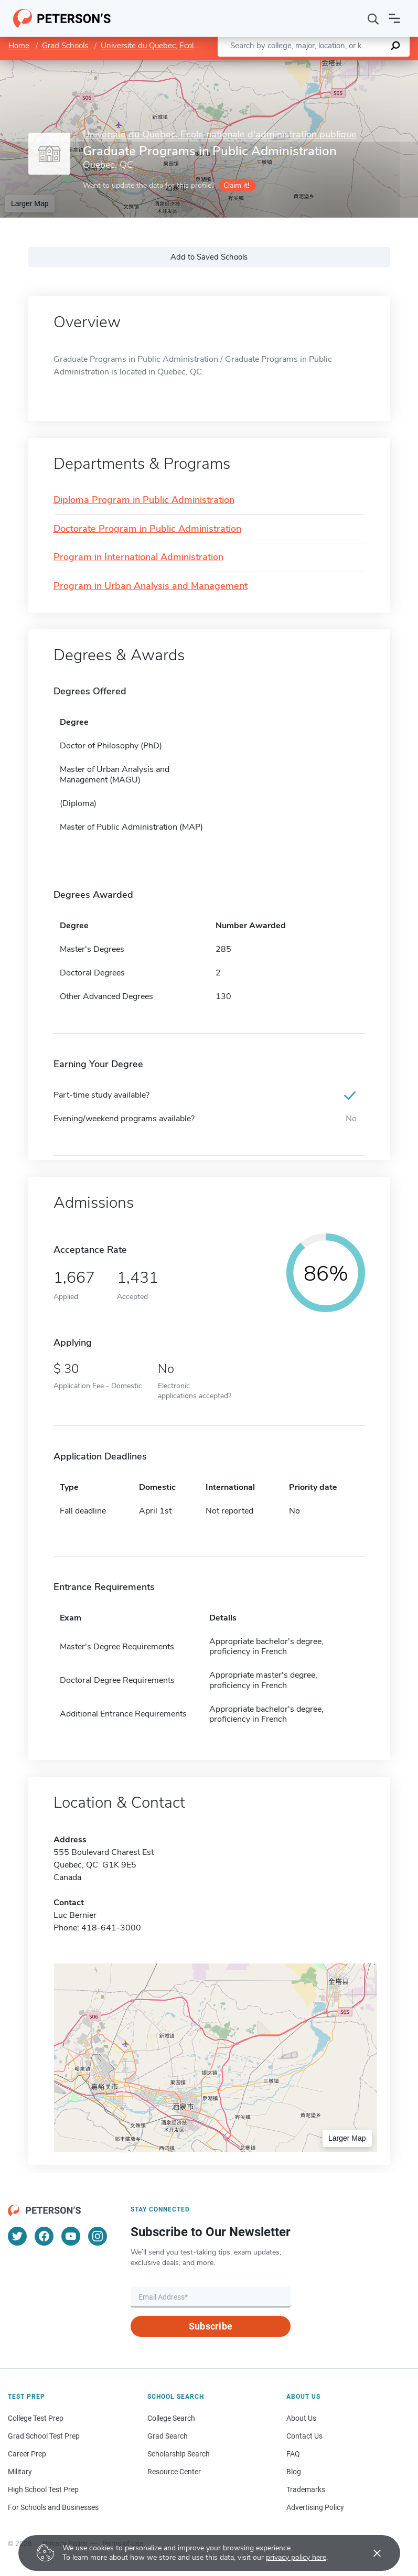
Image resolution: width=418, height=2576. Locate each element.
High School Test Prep (43, 2489)
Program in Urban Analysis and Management (150, 586)
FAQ (293, 2454)
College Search (171, 2418)
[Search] (373, 18)
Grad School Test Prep (44, 2436)
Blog (293, 2471)
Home (18, 45)
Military (20, 2471)
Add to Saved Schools (209, 257)
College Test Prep (35, 2418)
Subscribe (210, 2326)
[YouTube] (70, 2236)
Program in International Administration (138, 557)
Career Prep (27, 2454)
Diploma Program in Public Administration (143, 500)
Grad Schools (65, 45)
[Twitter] (17, 2236)
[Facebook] (44, 2236)
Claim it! (236, 185)
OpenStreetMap (347, 65)
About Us (301, 2418)
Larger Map (30, 203)
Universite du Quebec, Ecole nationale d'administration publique (220, 135)
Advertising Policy (315, 2507)
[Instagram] (97, 2236)
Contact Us (304, 2436)
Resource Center (174, 2471)
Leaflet (291, 65)
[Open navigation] (394, 18)
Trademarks (305, 2489)
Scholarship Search (178, 2454)
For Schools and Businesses (53, 2507)
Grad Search (167, 2436)
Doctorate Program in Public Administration (147, 529)
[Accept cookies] (370, 2553)
